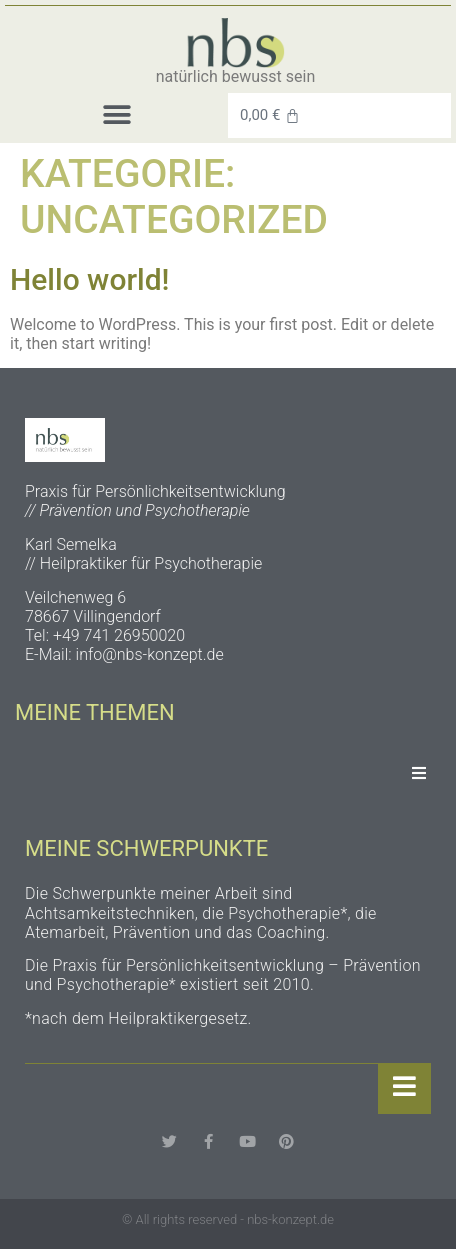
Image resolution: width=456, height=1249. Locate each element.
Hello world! (90, 279)
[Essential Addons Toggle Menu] (419, 774)
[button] (116, 115)
